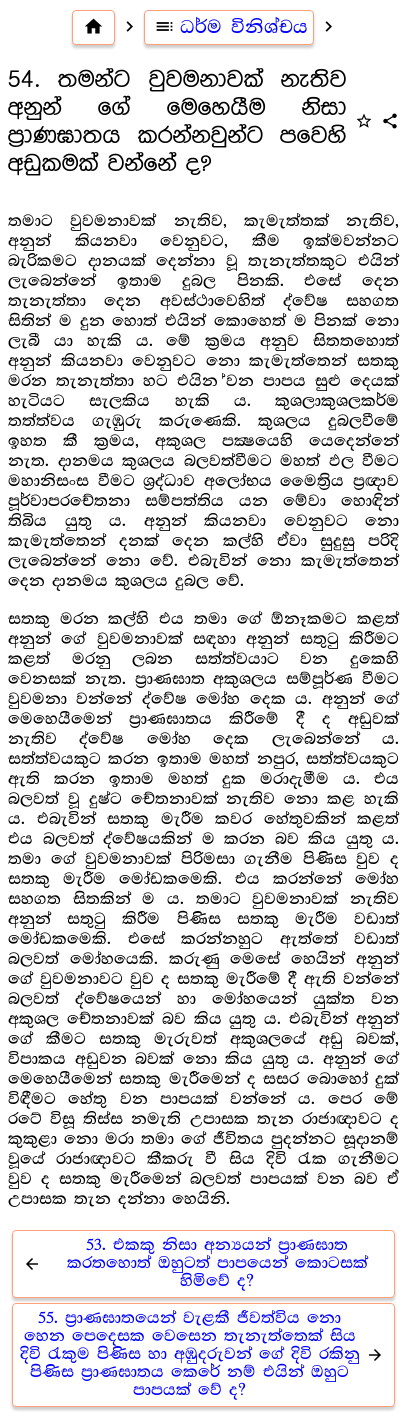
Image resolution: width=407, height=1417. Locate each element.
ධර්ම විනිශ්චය (229, 27)
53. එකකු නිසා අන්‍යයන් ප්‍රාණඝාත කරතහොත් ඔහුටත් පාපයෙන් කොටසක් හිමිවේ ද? (193, 1263)
